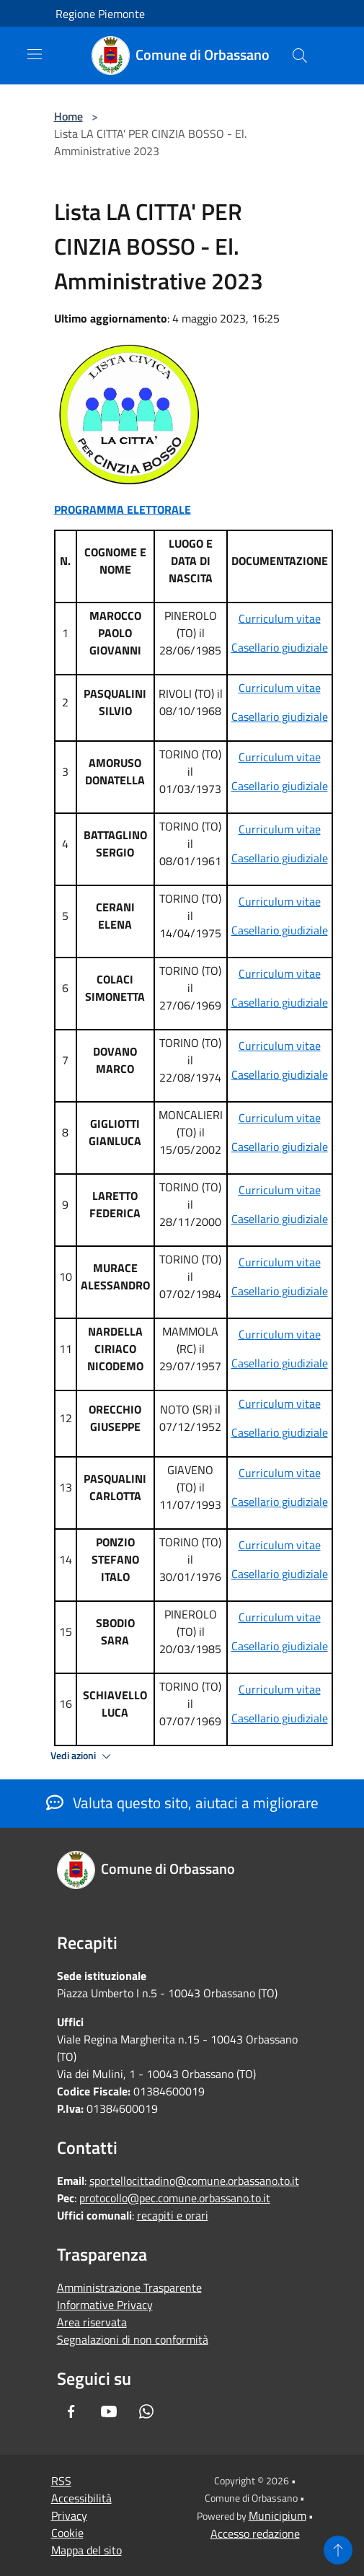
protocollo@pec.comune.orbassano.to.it (174, 2198)
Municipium (277, 2515)
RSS (61, 2480)
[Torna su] (338, 2550)
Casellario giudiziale (279, 647)
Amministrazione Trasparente (129, 2287)
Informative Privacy (105, 2304)
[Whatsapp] (146, 2411)
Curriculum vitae (280, 618)
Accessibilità (81, 2498)
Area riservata (92, 2322)
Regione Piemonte (100, 13)
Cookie (67, 2532)
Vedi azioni (82, 1756)
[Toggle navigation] (34, 54)
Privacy (69, 2515)
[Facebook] (71, 2411)
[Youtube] (108, 2411)
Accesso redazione (255, 2533)
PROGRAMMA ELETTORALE (122, 509)
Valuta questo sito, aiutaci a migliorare (182, 1802)
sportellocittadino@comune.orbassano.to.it (194, 2180)
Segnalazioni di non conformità (132, 2339)
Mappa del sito (86, 2550)
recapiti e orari (172, 2215)
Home (68, 116)
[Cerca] (299, 55)
